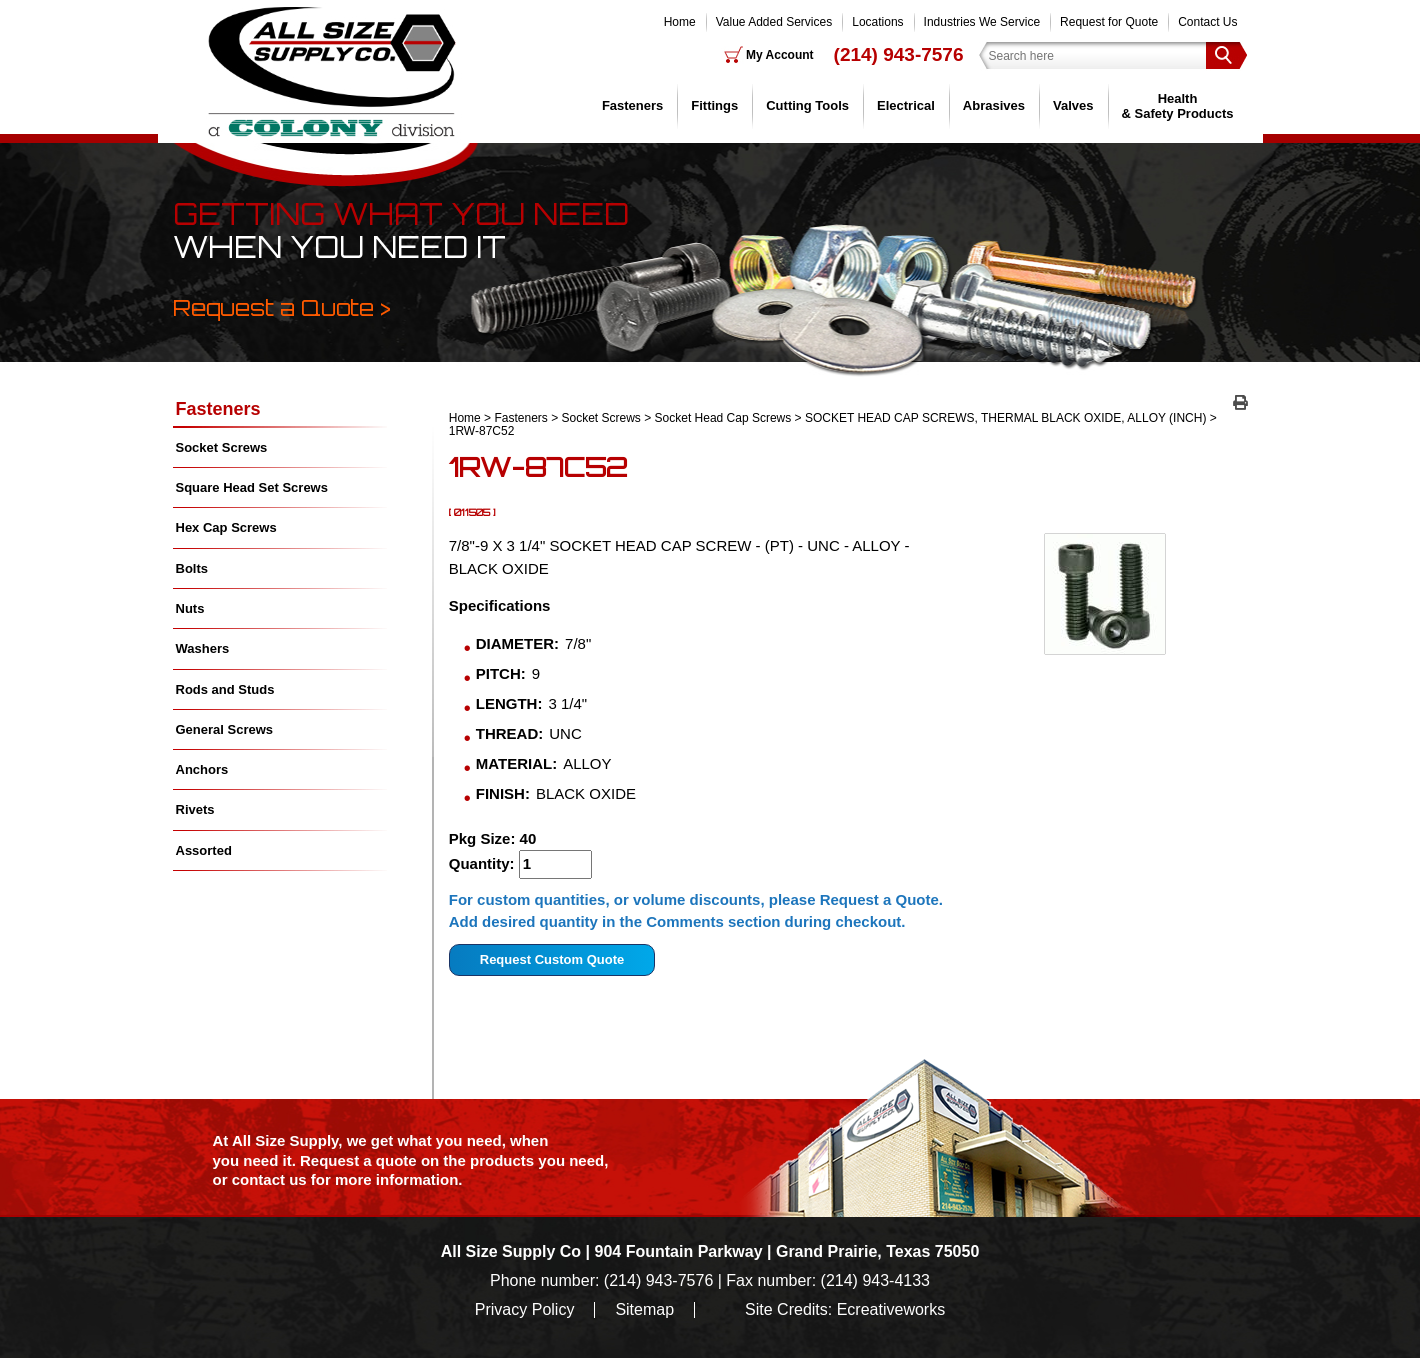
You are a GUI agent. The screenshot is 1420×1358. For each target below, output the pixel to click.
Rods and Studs (225, 689)
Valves (1073, 105)
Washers (203, 648)
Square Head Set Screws (252, 487)
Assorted (204, 850)
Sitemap (644, 1310)
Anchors (202, 769)
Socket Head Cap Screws (723, 418)
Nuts (190, 608)
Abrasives (994, 105)
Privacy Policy (525, 1310)
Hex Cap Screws (226, 527)
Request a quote (360, 1160)
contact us (269, 1179)
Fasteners (632, 105)
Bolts (192, 568)
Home (680, 22)
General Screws (225, 729)
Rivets (195, 809)
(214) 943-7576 (899, 54)
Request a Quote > (282, 307)
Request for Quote (1109, 22)
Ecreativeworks (891, 1310)
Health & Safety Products (1178, 105)
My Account (780, 55)
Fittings (714, 105)
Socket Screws (601, 418)
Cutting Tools (807, 105)
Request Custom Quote (552, 959)
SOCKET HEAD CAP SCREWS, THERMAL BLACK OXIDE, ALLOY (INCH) (1005, 418)
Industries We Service (982, 22)
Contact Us (1207, 22)
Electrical (906, 105)
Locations (877, 22)
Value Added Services (774, 22)
